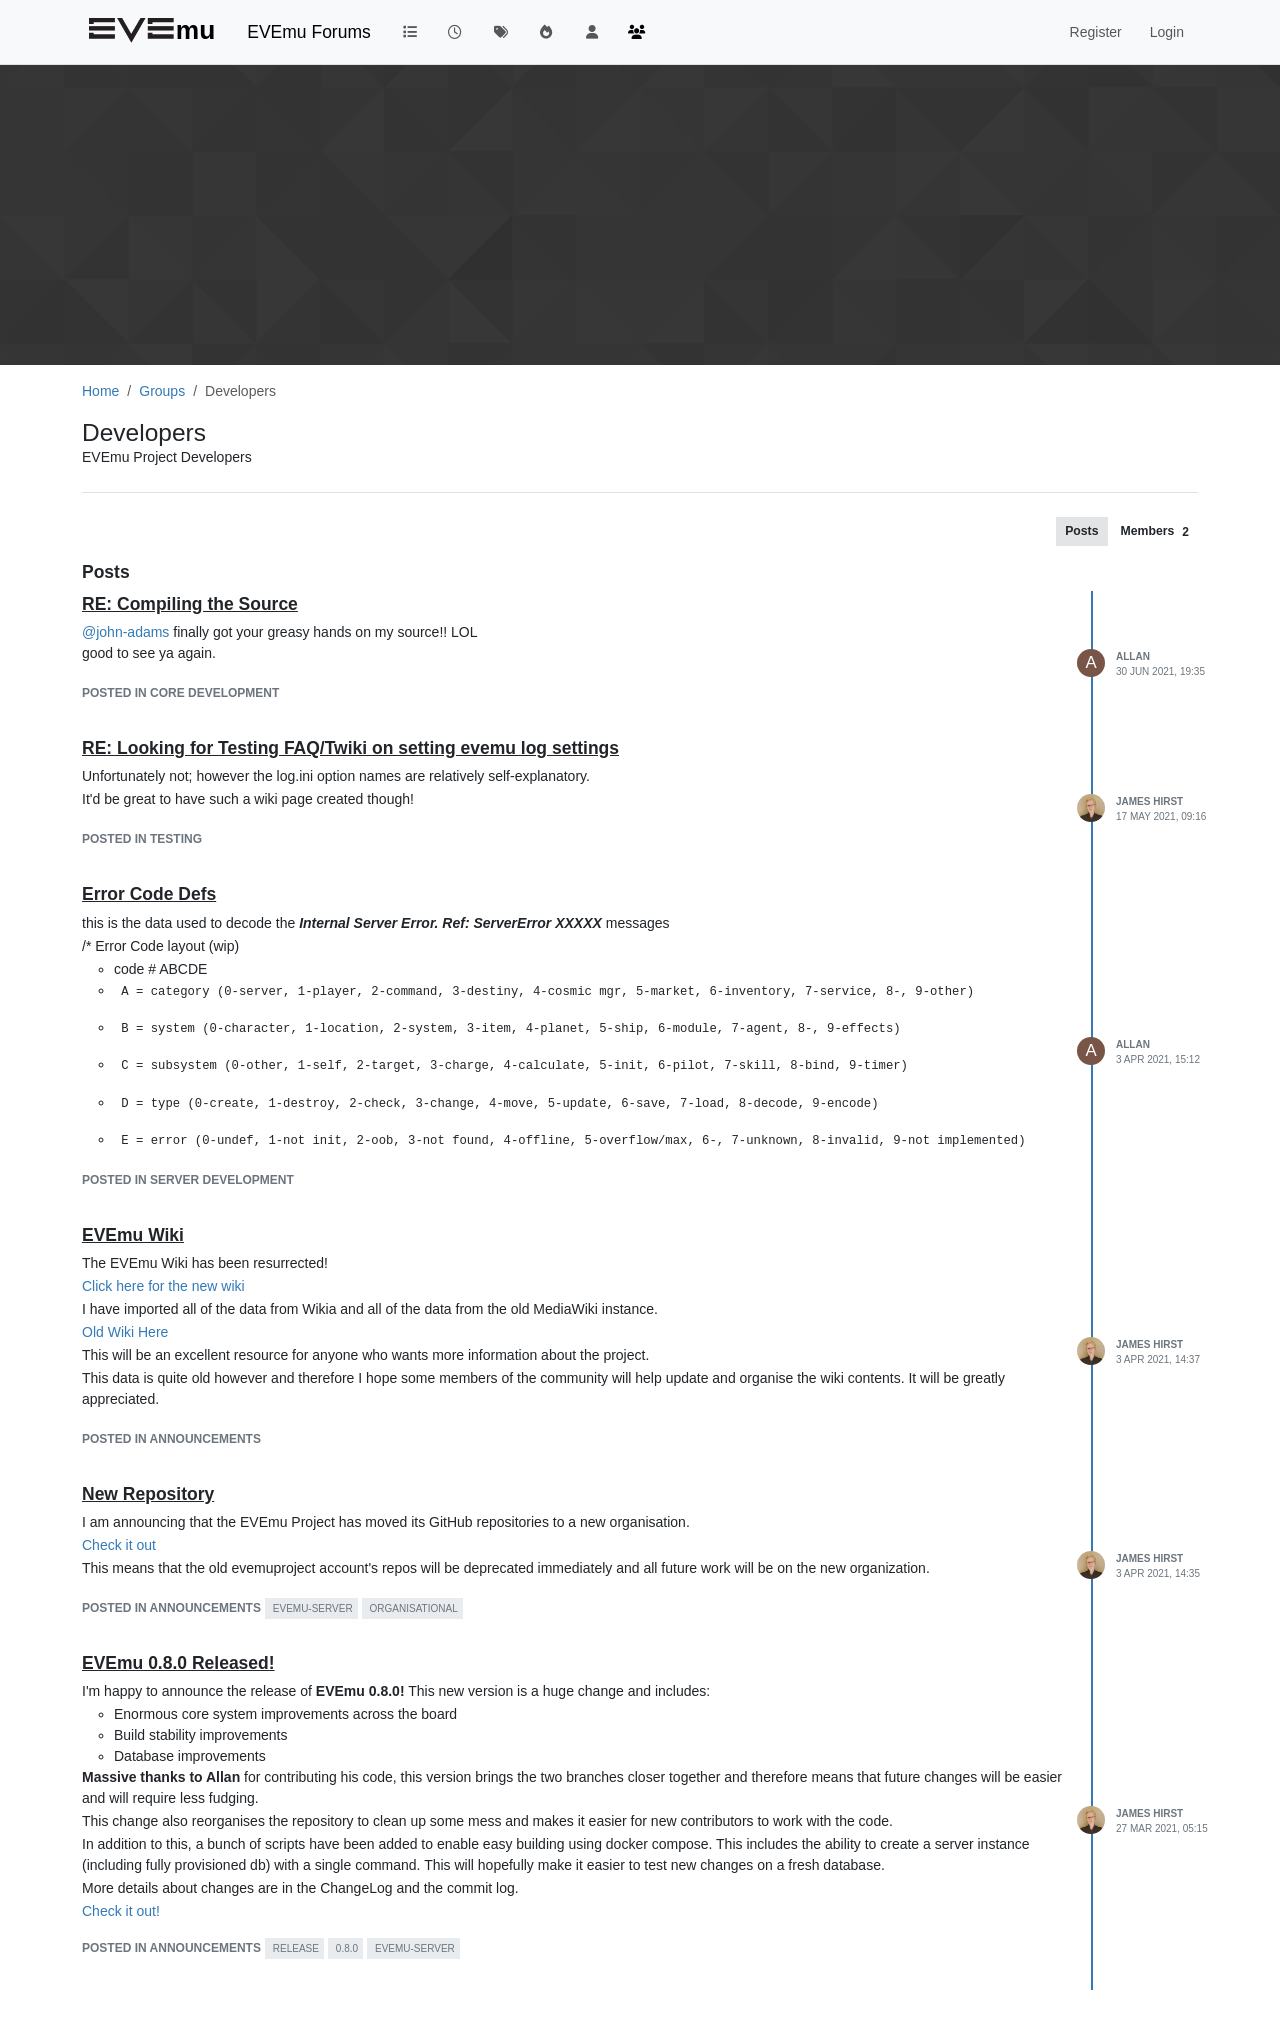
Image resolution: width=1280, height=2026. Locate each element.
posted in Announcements (171, 1439)
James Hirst (1149, 801)
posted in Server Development (188, 1180)
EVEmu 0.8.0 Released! (178, 1663)
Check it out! (121, 1911)
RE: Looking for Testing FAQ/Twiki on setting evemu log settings (350, 748)
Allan (1133, 656)
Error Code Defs (149, 894)
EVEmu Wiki (133, 1235)
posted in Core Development (180, 693)
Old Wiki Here (125, 1332)
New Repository (148, 1494)
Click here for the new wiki (163, 1286)
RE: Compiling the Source (190, 604)
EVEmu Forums (309, 32)
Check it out (119, 1545)
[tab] (1081, 531)
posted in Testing (142, 839)
